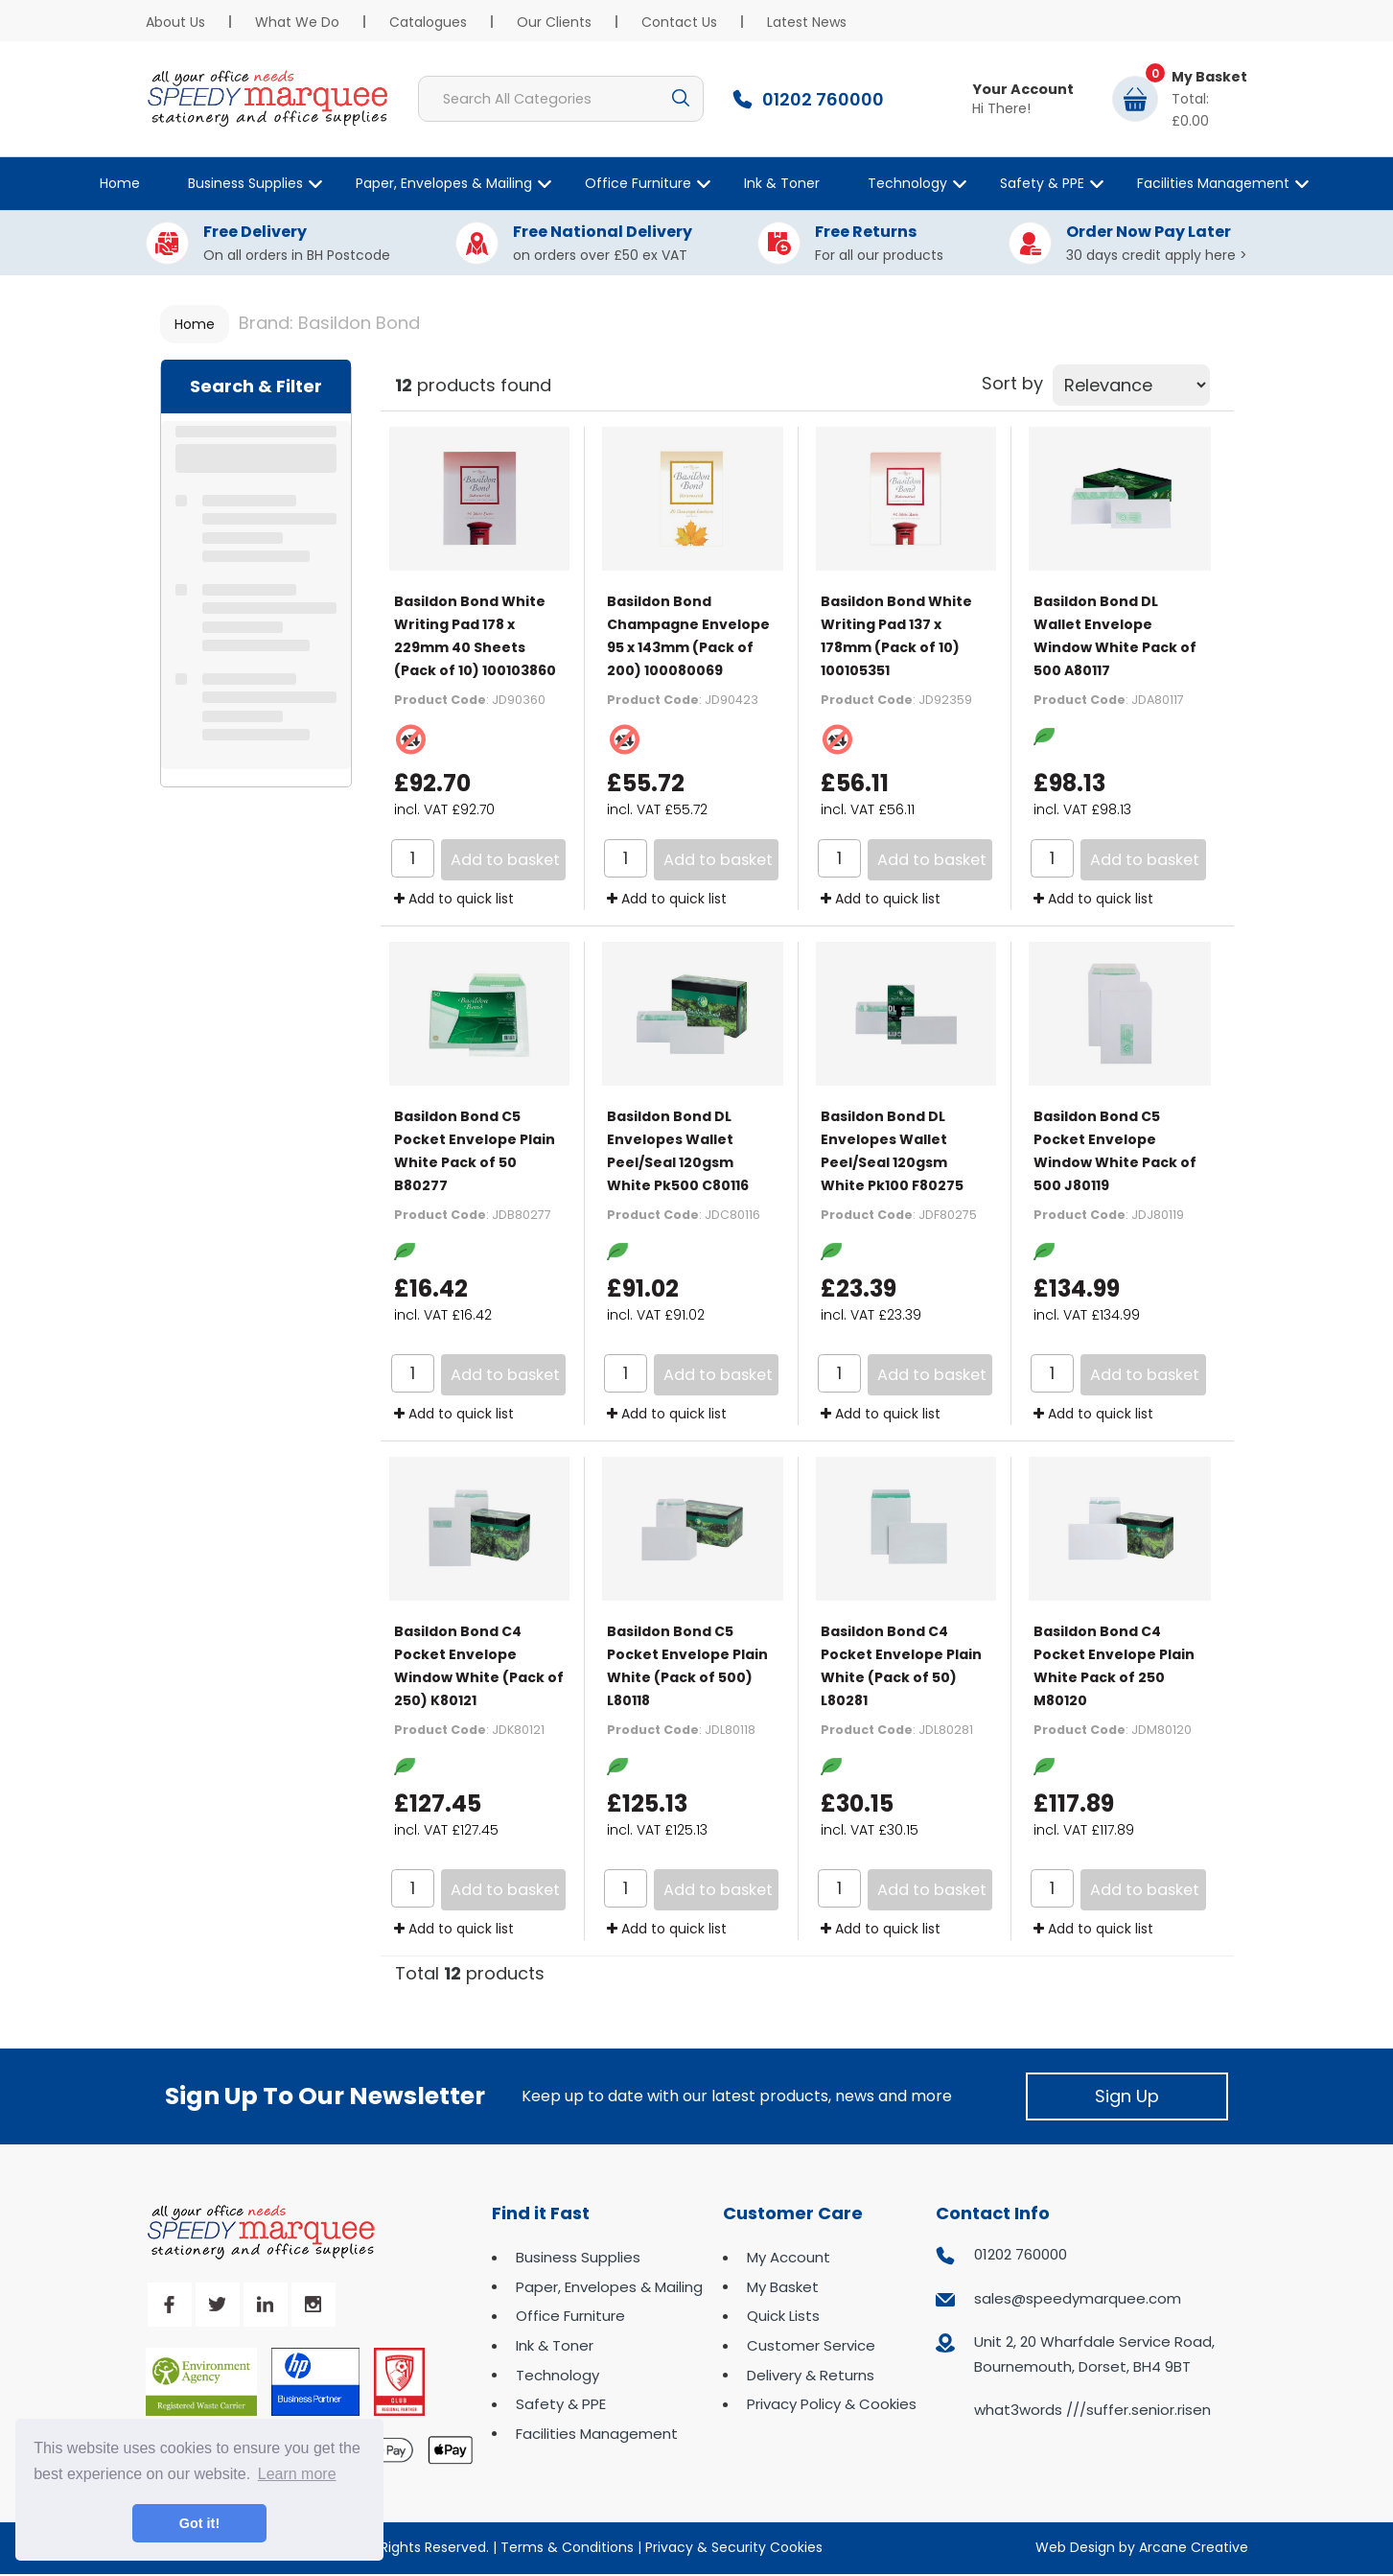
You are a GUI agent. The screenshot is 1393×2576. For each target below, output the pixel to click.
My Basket (783, 2287)
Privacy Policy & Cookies (832, 2404)
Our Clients (554, 22)
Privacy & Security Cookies (734, 2547)
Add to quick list (454, 898)
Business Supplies (245, 183)
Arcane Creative (1193, 2547)
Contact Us (679, 22)
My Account (788, 2257)
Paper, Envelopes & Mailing (444, 183)
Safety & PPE (1042, 183)
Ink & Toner (782, 183)
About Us (175, 22)
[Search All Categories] (561, 99)
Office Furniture (638, 183)
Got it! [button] (199, 2523)
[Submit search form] (681, 99)
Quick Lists (783, 2316)
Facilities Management (1213, 183)
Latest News (807, 22)
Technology (907, 183)
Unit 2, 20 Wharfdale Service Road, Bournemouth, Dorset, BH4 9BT (1094, 2354)
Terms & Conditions (567, 2547)
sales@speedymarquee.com (1077, 2298)
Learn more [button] (297, 2474)
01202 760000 (1020, 2254)
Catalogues (428, 22)
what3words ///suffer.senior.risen (1092, 2410)
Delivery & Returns (810, 2375)
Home (120, 183)
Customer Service (811, 2345)
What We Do (297, 22)
